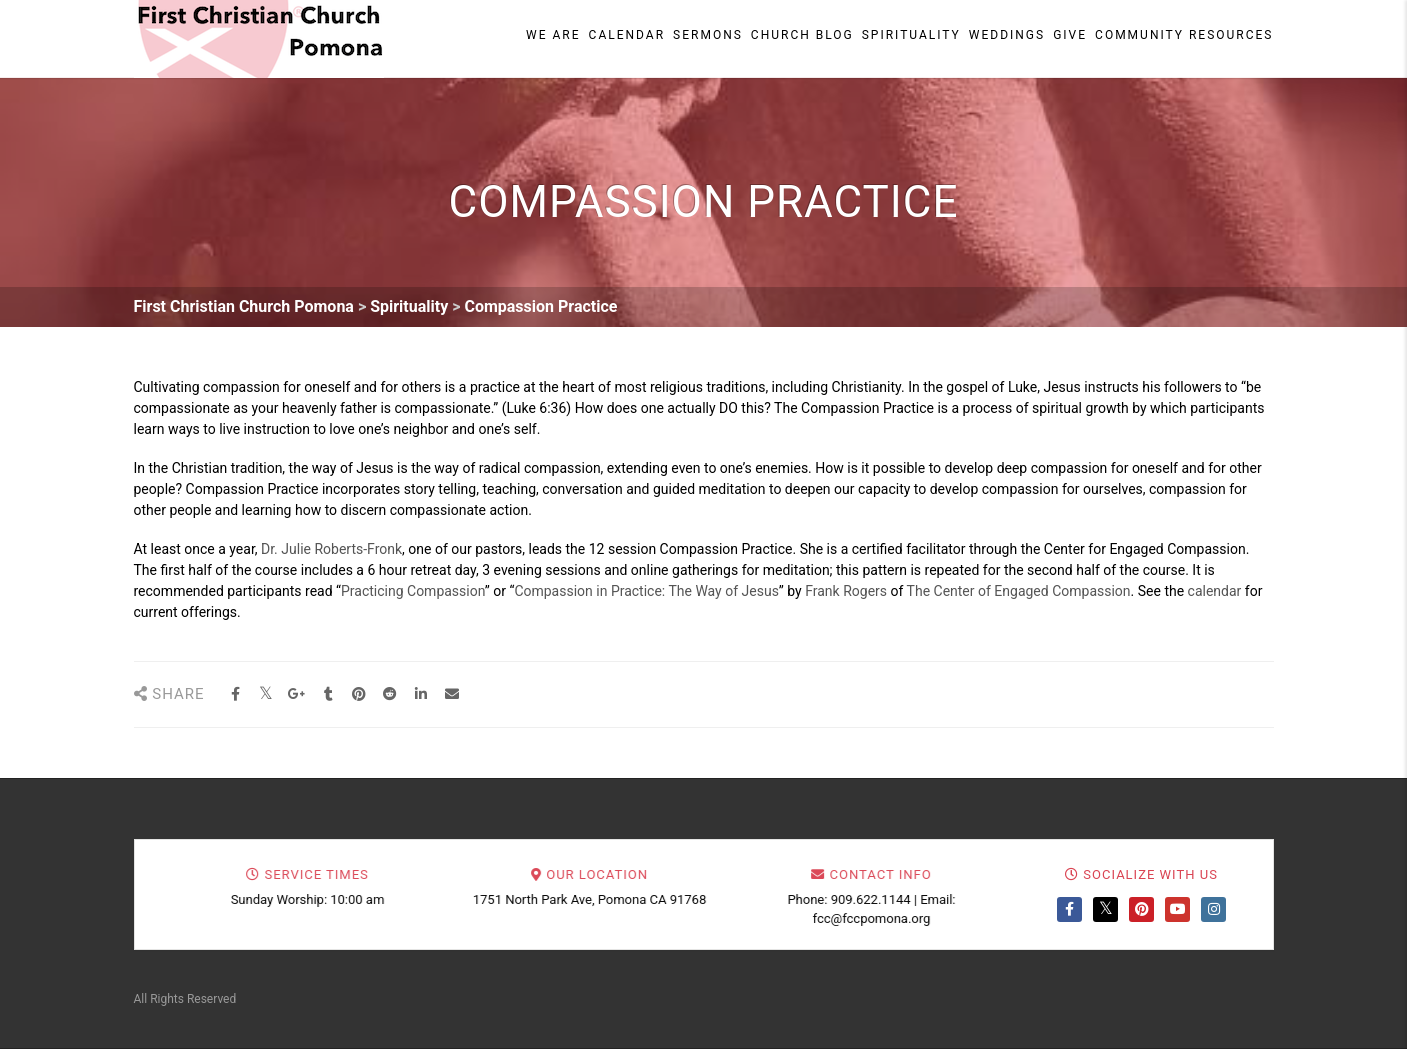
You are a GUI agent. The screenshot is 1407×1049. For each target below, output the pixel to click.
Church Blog (802, 35)
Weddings (1007, 35)
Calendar (627, 35)
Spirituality (911, 35)
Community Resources (1184, 35)
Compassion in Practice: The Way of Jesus (646, 591)
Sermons (708, 35)
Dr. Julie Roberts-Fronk (331, 549)
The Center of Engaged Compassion (1019, 591)
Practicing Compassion (413, 591)
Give (1070, 35)
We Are (553, 35)
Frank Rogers (846, 591)
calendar (1215, 591)
